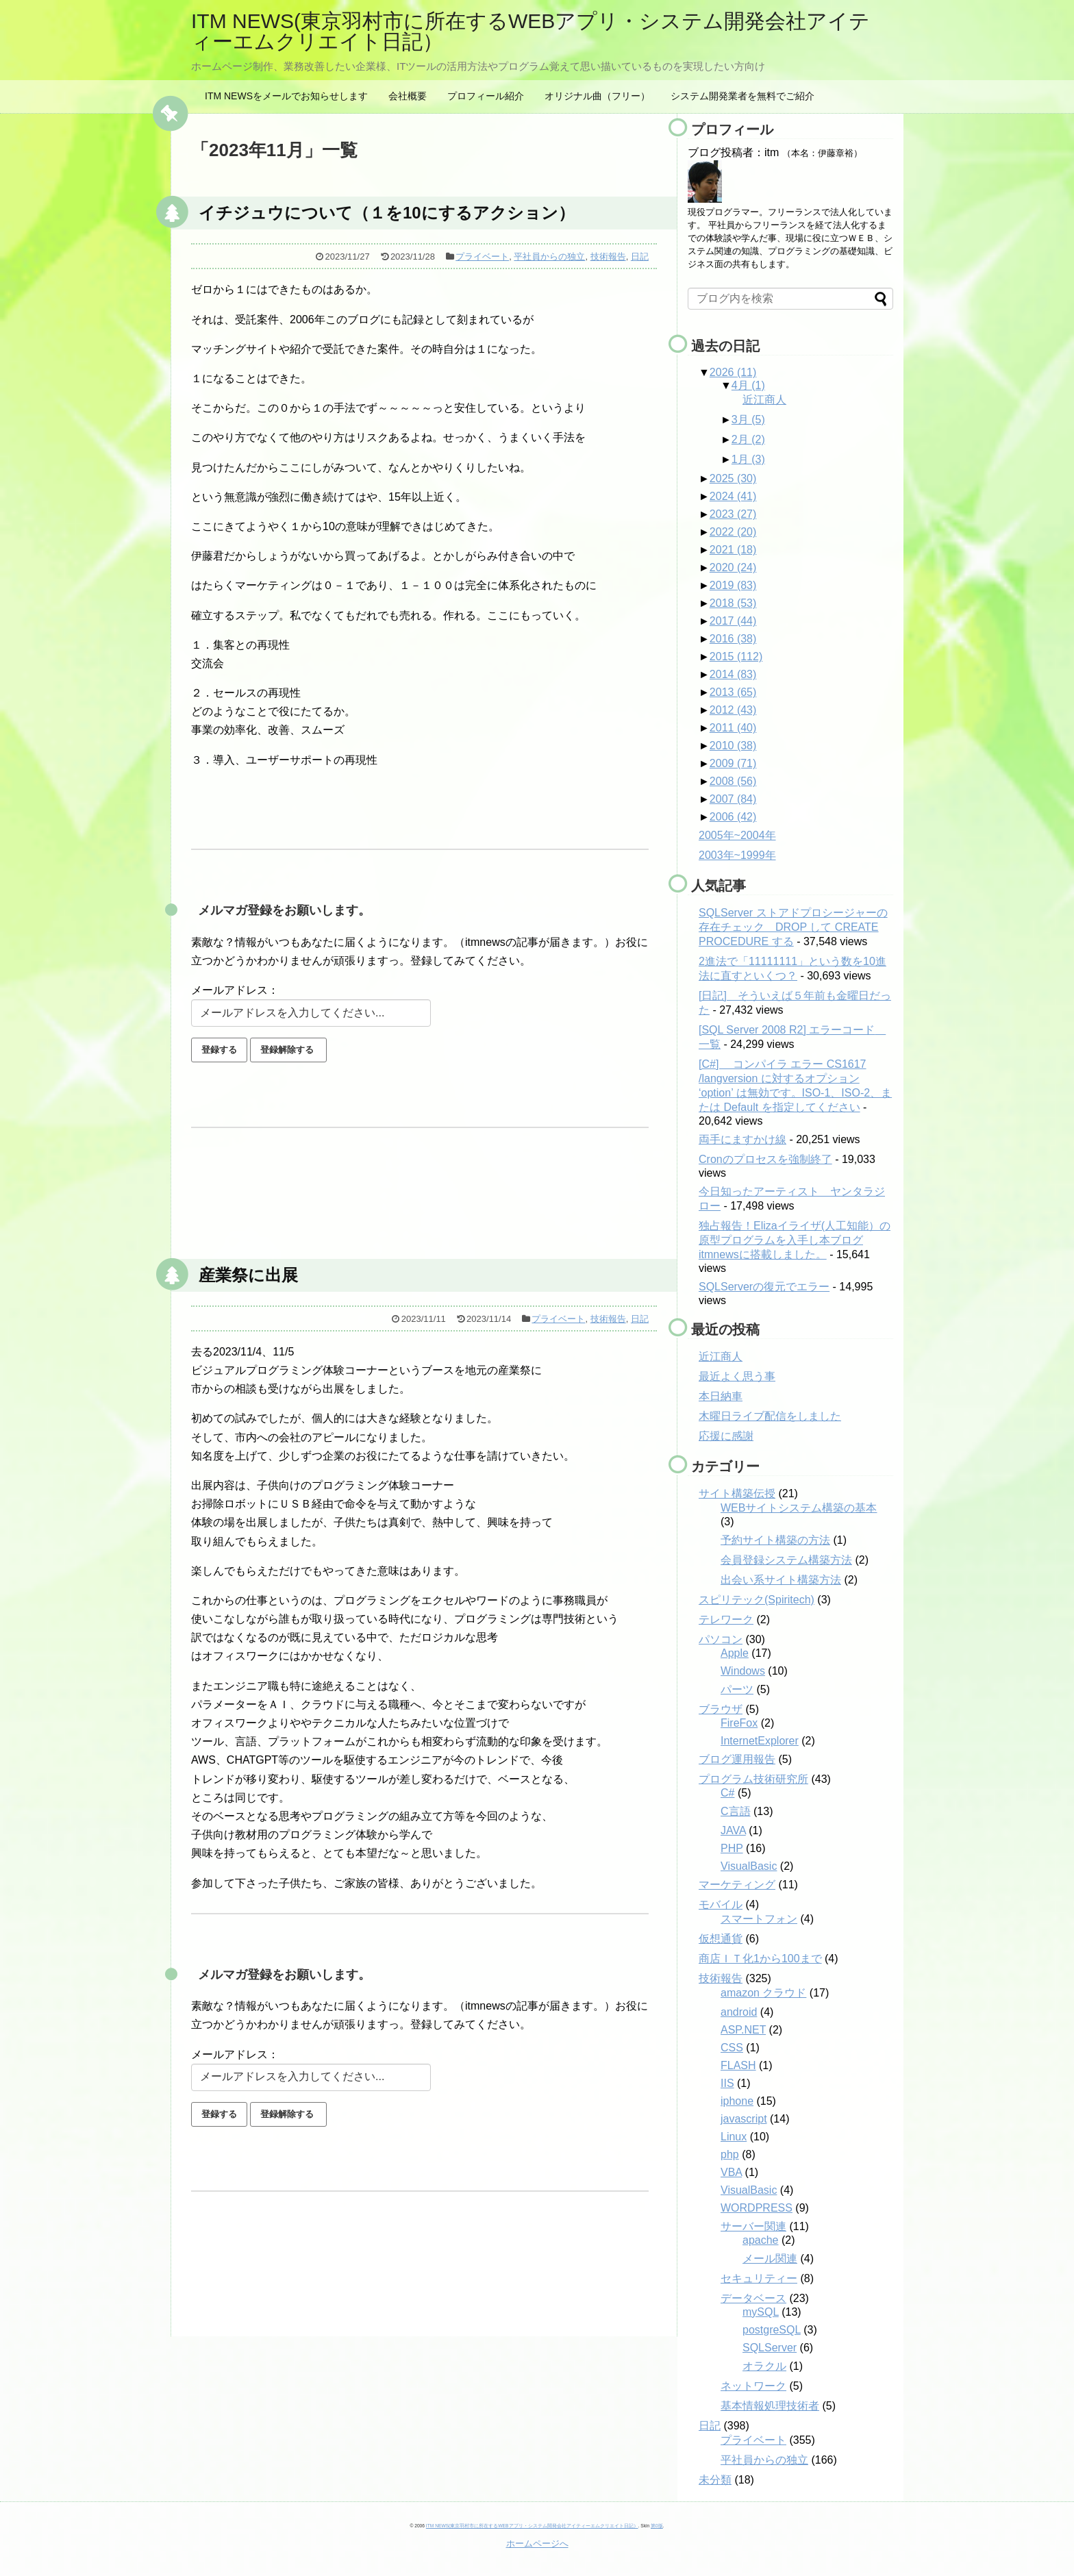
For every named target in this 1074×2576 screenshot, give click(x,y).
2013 (733, 692)
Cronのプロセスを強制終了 (765, 1159)
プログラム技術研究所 (753, 1779)
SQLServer (769, 2347)
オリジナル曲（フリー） (597, 95)
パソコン (720, 1639)
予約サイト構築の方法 (775, 1540)
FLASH (738, 2065)
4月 (748, 385)
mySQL (760, 2312)
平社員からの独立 (549, 256)
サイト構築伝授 (737, 1493)
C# (727, 1793)
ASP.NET (743, 2030)
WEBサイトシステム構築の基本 (799, 1508)
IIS (727, 2083)
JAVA (733, 1830)
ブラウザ (720, 1709)
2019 (733, 585)
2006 (733, 817)
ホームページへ (537, 2543)
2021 (733, 549)
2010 (733, 745)
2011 (733, 728)
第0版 (657, 2525)
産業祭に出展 (248, 1275)
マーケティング (737, 1884)
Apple (735, 1653)
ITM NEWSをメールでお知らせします (286, 95)
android (739, 2012)
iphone (737, 2101)
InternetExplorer (760, 1741)
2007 (733, 799)
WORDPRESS (756, 2208)
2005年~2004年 (737, 835)
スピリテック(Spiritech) (756, 1599)
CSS (732, 2047)
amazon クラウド (763, 1993)
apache (760, 2240)
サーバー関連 (753, 2226)
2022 (733, 532)
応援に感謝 (726, 1436)
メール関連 (769, 2258)
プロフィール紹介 (485, 95)
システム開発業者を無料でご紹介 (742, 95)
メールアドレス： (235, 990)
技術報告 (608, 256)
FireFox (739, 1723)
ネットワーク (753, 2386)
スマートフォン (759, 1919)
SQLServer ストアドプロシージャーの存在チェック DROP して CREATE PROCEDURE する (793, 927)
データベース (753, 2298)
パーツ (737, 1689)
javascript (744, 2119)
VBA (731, 2172)
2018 (733, 603)
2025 (733, 478)
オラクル (764, 2366)
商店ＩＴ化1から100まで (760, 1958)
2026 (733, 372)
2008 (733, 781)
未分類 (715, 2480)
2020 (733, 567)
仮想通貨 (720, 1938)
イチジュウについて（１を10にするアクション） (387, 212)
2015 (736, 656)
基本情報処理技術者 (770, 2406)
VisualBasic (749, 1866)
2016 (733, 639)
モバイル (720, 1904)
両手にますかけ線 (742, 1139)
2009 (733, 763)
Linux (734, 2136)
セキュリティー (759, 2278)
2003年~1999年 (737, 855)
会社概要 (407, 95)
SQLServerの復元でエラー (764, 1286)
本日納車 (720, 1396)
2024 (733, 496)
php (730, 2154)
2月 (748, 439)
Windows (743, 1671)
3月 (748, 419)
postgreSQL (771, 2330)
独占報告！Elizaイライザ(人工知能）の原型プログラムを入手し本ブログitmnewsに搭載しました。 (794, 1240)
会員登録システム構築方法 (786, 1560)
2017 (733, 621)
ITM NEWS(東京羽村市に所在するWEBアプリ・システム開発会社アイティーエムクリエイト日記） (530, 31)
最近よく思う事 (737, 1376)
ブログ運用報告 (737, 1759)
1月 (748, 459)
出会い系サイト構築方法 (781, 1580)
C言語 (736, 1811)
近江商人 (764, 399)
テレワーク (726, 1619)
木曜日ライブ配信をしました (770, 1416)
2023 (733, 514)
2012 (733, 710)
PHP (732, 1848)
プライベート (482, 256)
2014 (733, 674)
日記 (640, 256)
